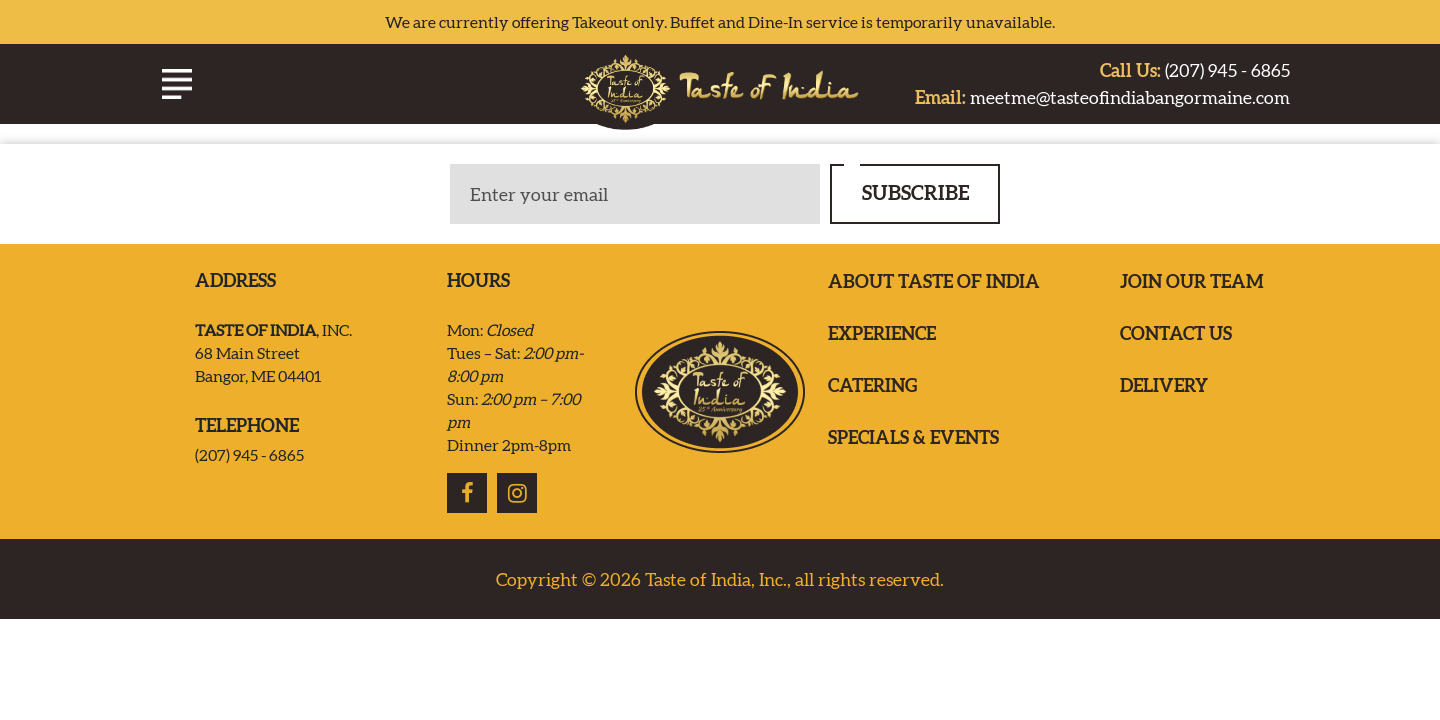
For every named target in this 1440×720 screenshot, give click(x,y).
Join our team (1192, 284)
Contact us (1176, 336)
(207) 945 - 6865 (1195, 73)
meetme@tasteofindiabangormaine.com (1102, 100)
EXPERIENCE (882, 336)
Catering (872, 388)
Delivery (1164, 388)
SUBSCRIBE (915, 195)
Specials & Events (913, 440)
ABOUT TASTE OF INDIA (934, 284)
